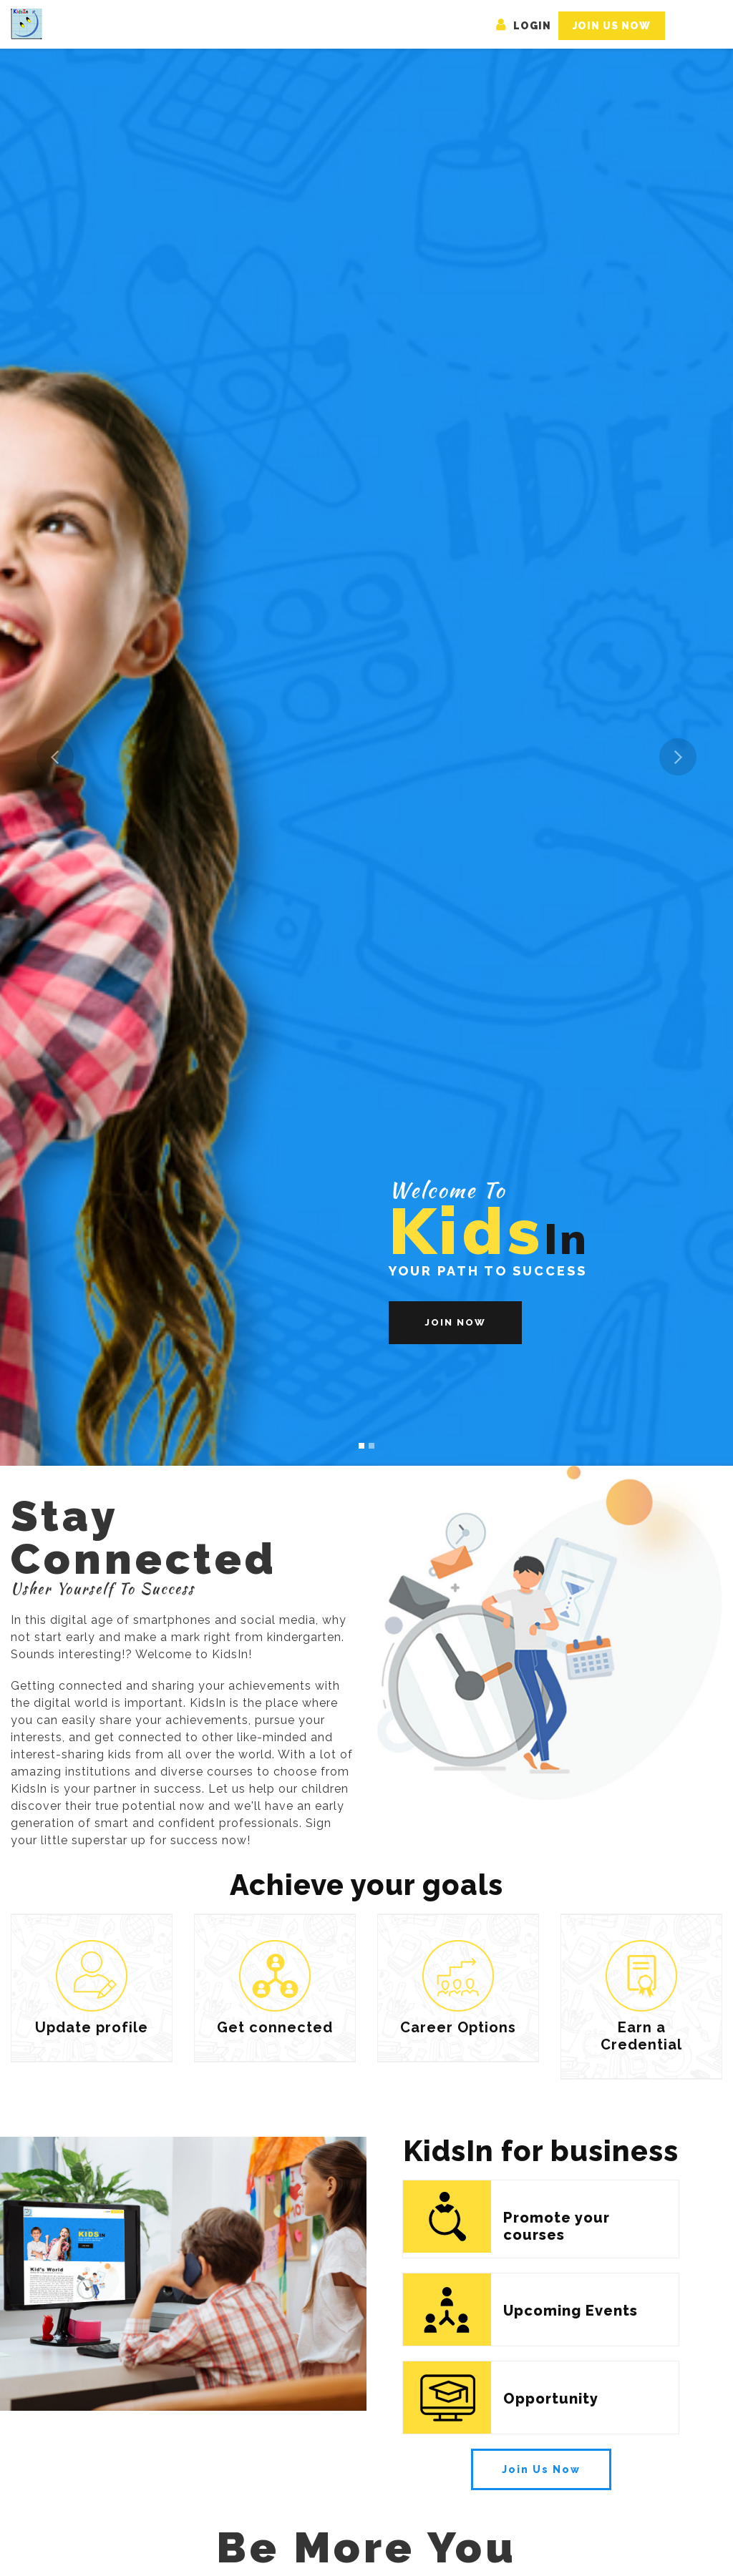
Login (523, 25)
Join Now (455, 1322)
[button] (55, 757)
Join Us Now (612, 25)
